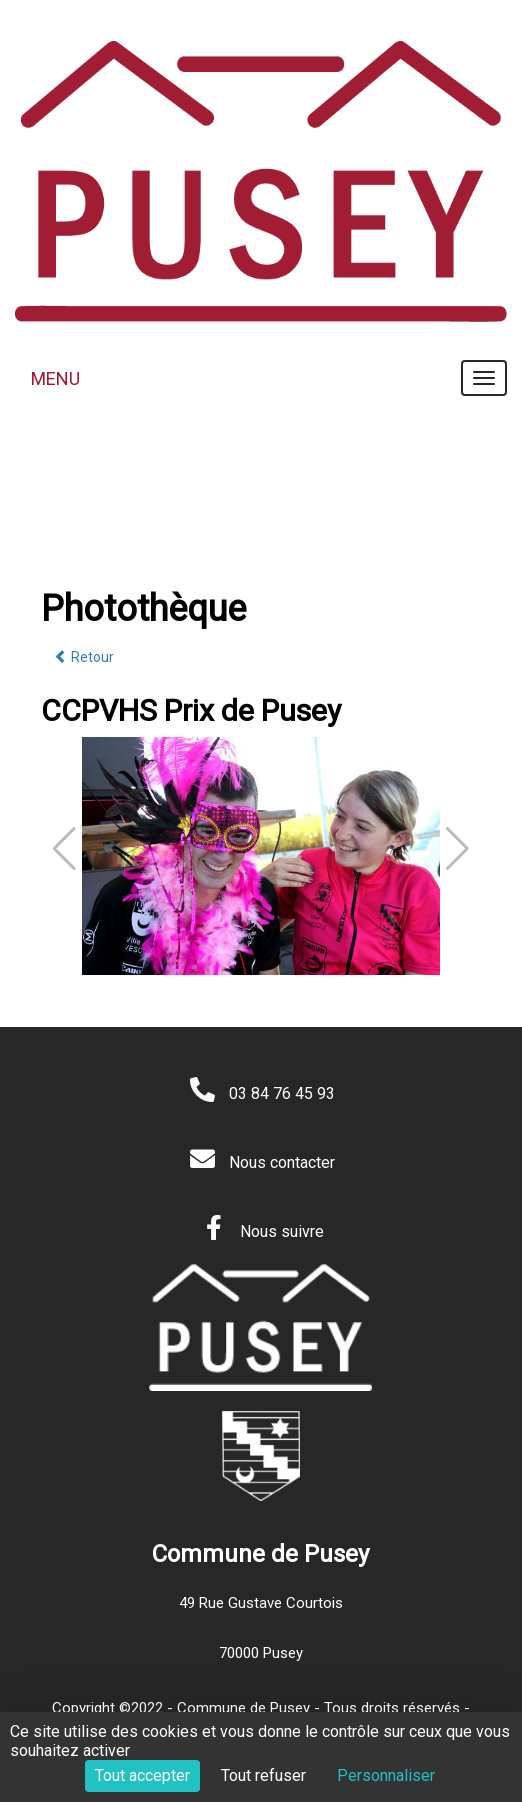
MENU (55, 378)
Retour (84, 657)
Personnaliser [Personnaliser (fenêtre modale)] (386, 1775)
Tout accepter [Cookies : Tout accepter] (142, 1775)
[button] (457, 849)
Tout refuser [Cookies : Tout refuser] (263, 1775)
